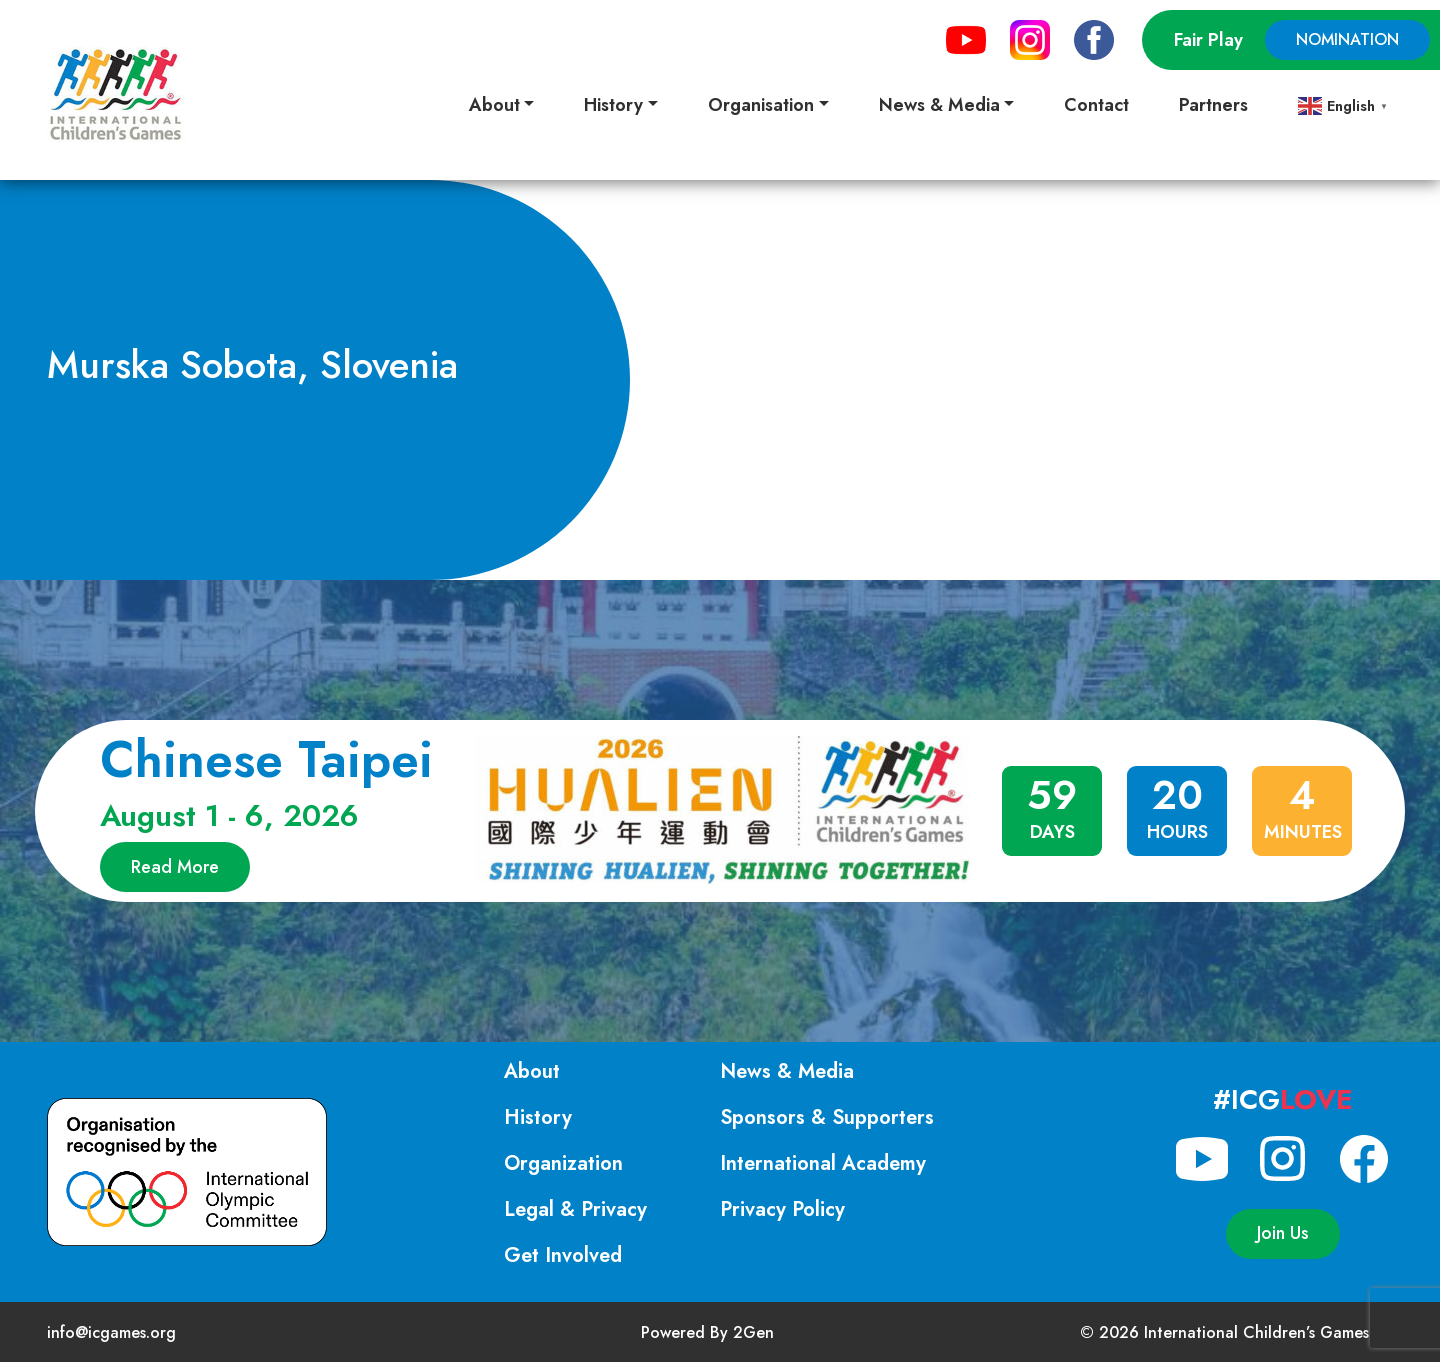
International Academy (823, 1163)
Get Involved (563, 1255)
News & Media (787, 1071)
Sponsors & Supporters (827, 1117)
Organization (563, 1163)
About (532, 1071)
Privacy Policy (782, 1209)
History (538, 1117)
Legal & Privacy (575, 1209)
